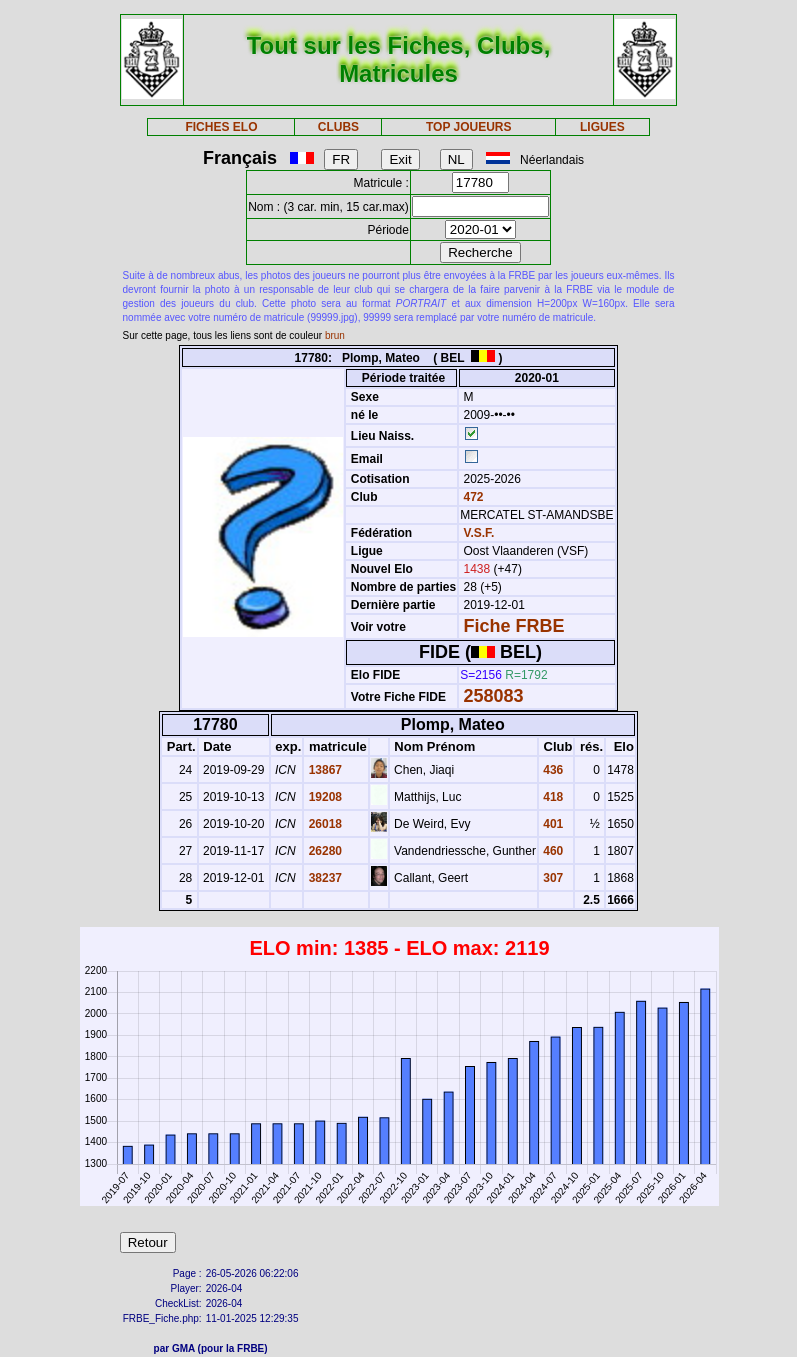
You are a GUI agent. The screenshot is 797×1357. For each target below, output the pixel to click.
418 (551, 797)
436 (551, 770)
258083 (494, 696)
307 (551, 878)
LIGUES (602, 127)
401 (551, 824)
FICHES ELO (221, 127)
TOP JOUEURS (469, 127)
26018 (323, 824)
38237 (323, 878)
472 (471, 497)
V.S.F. (479, 533)
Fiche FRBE (514, 626)
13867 (323, 770)
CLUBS (338, 127)
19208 (323, 797)
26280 (323, 851)
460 (551, 851)
